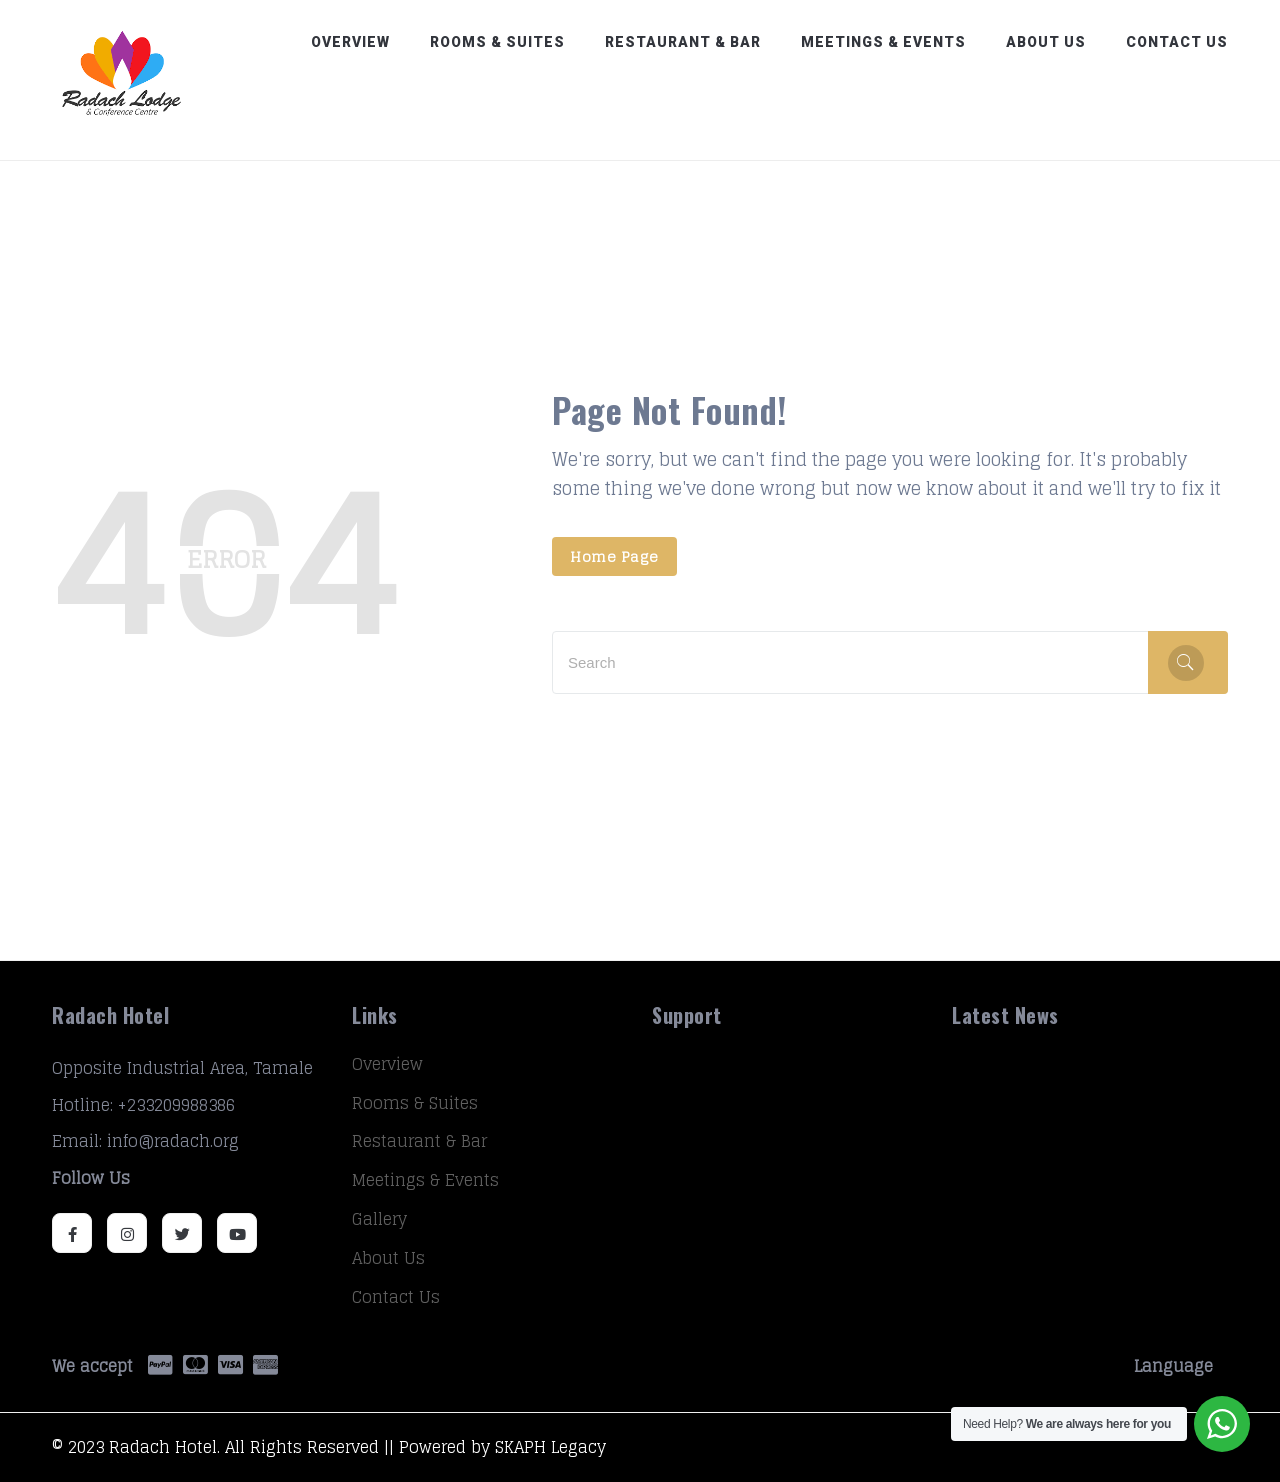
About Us (1046, 42)
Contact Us (1177, 42)
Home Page (614, 556)
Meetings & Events (883, 42)
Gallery (379, 1219)
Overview (350, 42)
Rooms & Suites (497, 42)
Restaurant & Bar (683, 42)
